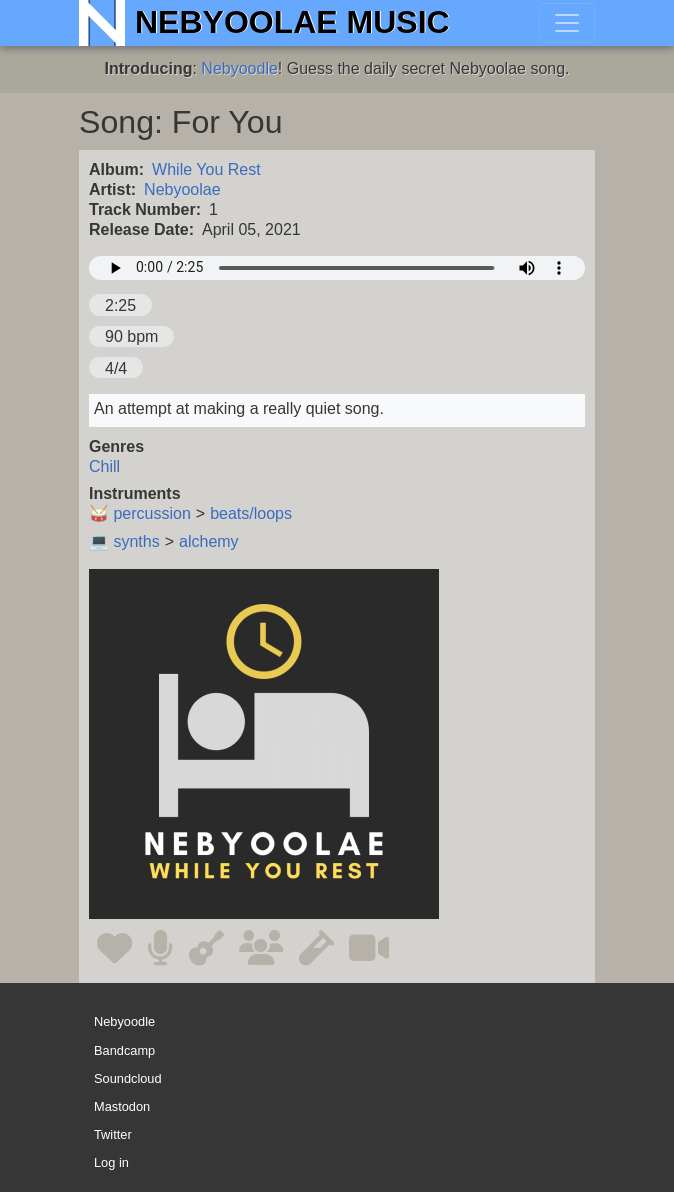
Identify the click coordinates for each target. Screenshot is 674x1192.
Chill (104, 466)
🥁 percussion (140, 513)
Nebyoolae (182, 189)
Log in (111, 1162)
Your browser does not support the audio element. (337, 268)
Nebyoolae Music (292, 22)
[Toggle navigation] (567, 23)
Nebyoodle (239, 68)
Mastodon (122, 1106)
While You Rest (206, 169)
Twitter (113, 1134)
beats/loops (251, 513)
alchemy (209, 541)
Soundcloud (128, 1078)
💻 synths (124, 541)
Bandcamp (124, 1050)
